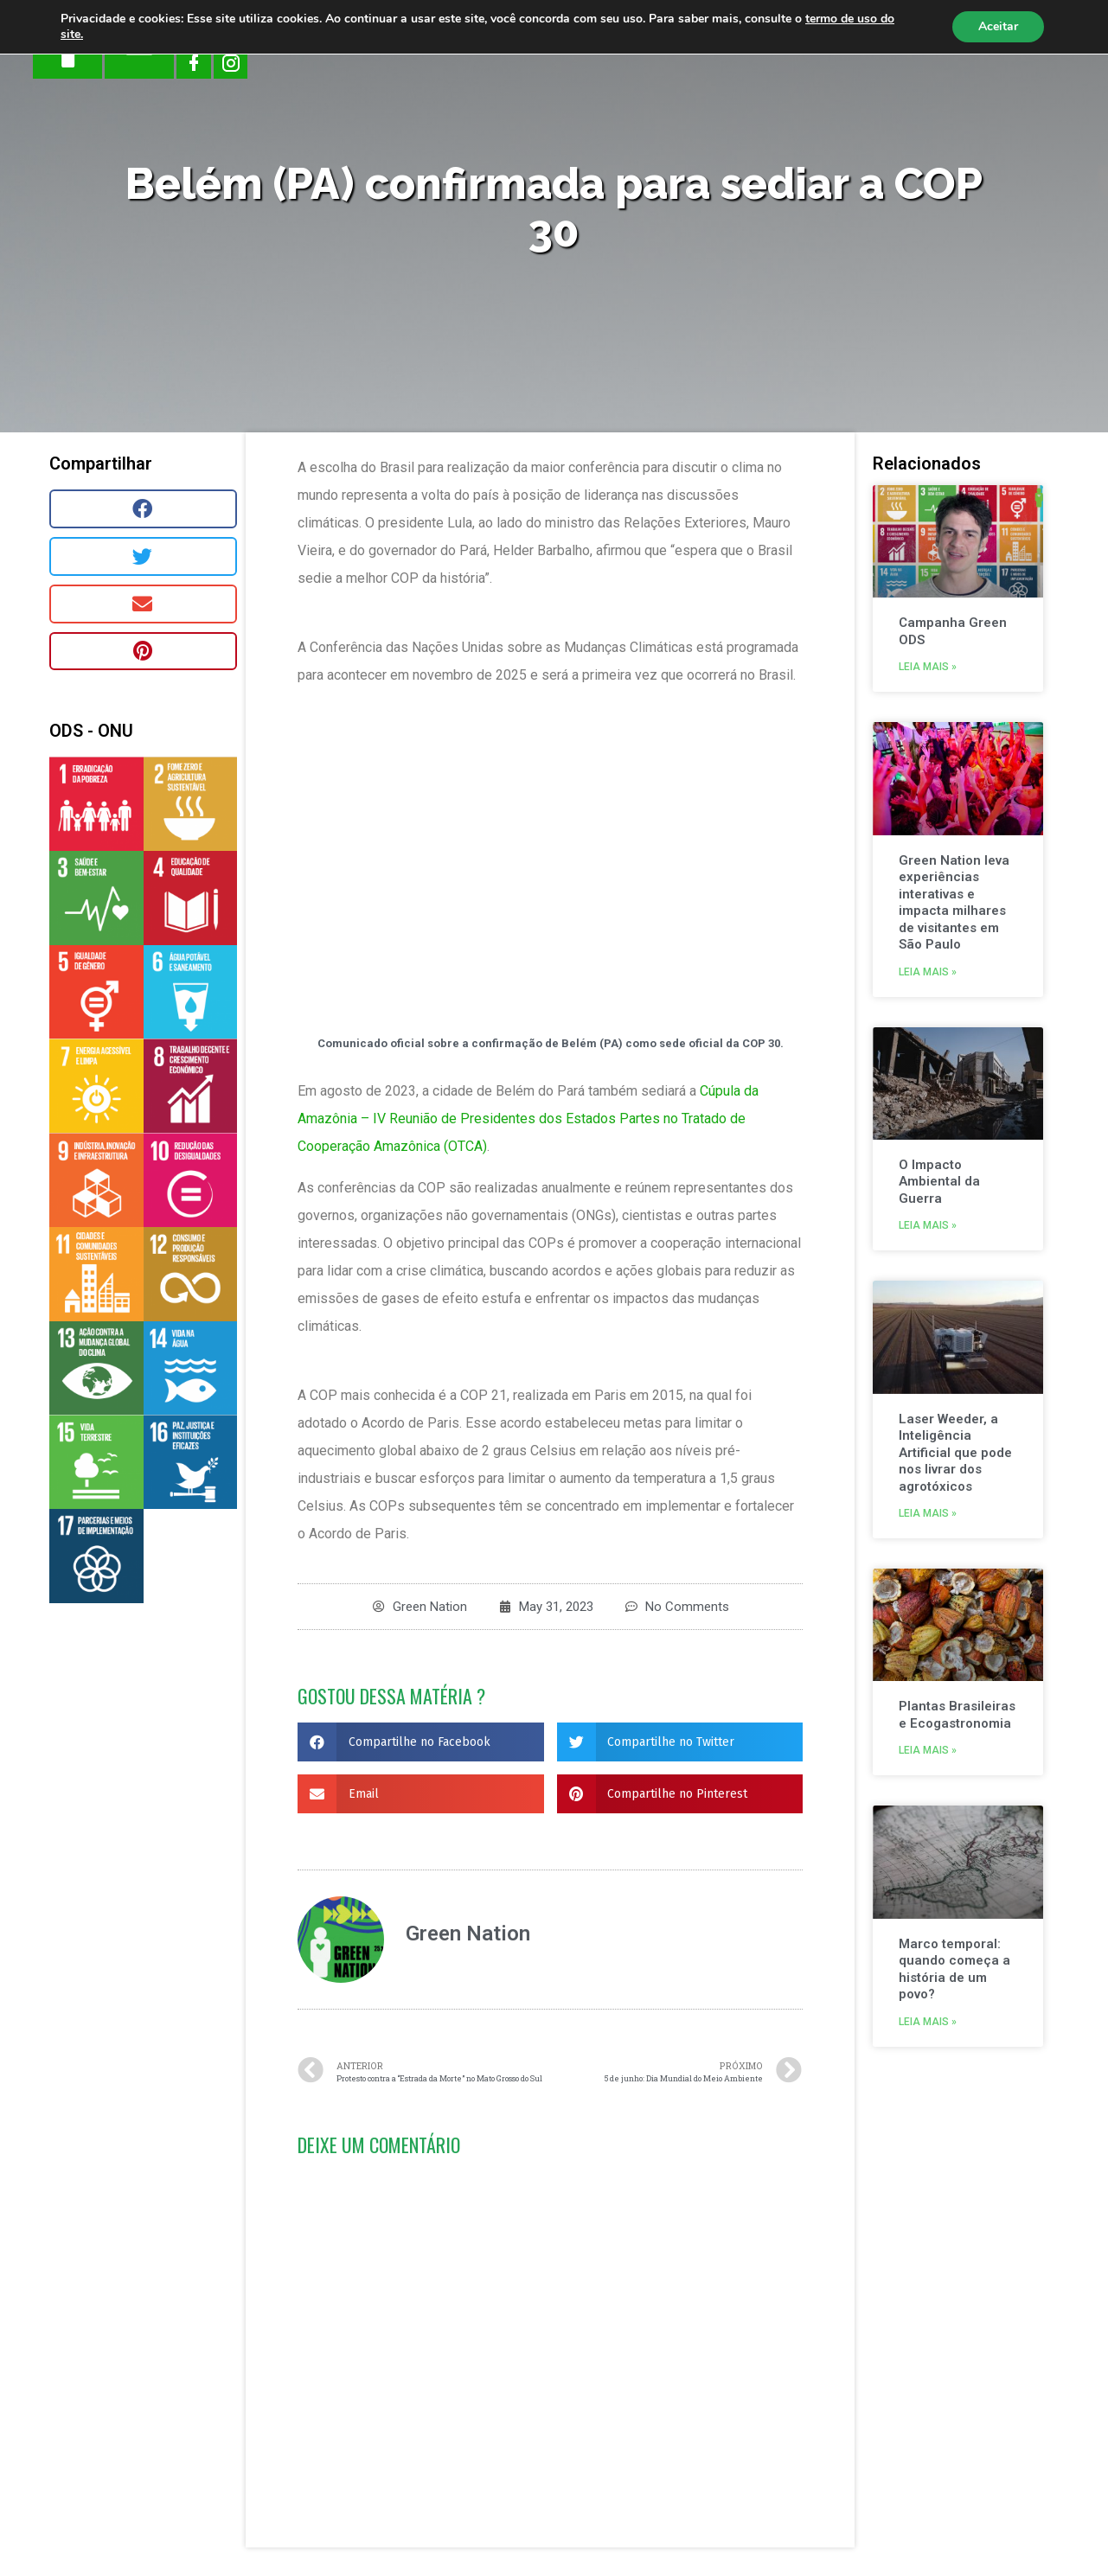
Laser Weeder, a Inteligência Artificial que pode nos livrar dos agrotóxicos (955, 1452)
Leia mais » (928, 667)
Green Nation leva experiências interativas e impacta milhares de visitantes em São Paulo (954, 903)
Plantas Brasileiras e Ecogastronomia (957, 1714)
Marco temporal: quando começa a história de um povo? (954, 1969)
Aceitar (998, 26)
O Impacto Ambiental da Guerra (939, 1181)
